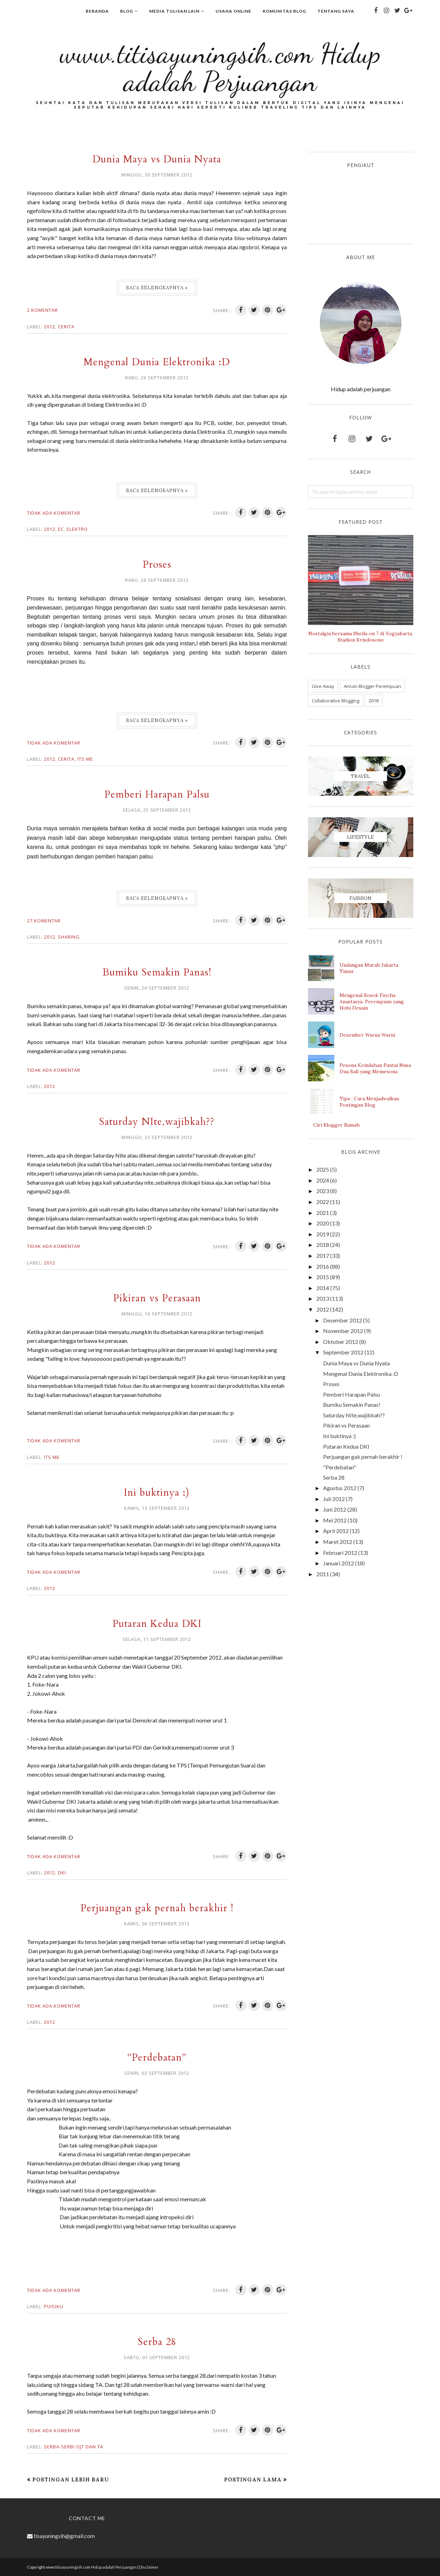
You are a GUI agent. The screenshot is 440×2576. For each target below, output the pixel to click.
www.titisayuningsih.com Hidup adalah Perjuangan (220, 67)
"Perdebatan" (157, 2057)
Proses (157, 564)
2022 (322, 1201)
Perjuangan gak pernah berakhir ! (156, 1908)
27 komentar (44, 920)
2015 (322, 1277)
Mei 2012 (335, 1520)
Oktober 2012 (340, 1341)
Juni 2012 (334, 1509)
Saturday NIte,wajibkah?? (157, 1121)
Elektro (77, 529)
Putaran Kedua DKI (157, 1623)
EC (61, 529)
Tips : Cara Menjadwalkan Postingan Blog (369, 1101)
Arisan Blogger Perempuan (372, 686)
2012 (49, 326)
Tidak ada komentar (53, 513)
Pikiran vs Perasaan (157, 1298)
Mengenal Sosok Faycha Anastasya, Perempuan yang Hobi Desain (372, 1001)
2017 (322, 1255)
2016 (322, 1266)
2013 (322, 1298)
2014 (322, 1287)
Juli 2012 (334, 1498)
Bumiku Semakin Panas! (157, 972)
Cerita (66, 326)
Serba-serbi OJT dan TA (73, 2446)
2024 (322, 1180)
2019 (322, 1234)
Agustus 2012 (339, 1488)
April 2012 (336, 1530)
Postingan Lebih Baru (70, 2479)
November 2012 (343, 1330)
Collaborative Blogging (335, 700)
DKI (62, 1872)
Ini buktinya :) (157, 1492)
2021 (322, 1212)
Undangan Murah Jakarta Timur (369, 968)
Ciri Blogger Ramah (336, 1125)
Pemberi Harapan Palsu (156, 794)
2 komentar (42, 310)
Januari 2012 (338, 1563)
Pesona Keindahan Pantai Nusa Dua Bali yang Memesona (375, 1068)
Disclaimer (149, 2567)
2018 (374, 700)
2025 (322, 1169)
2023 (322, 1190)
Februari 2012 (340, 1552)
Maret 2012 (337, 1541)
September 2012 (343, 1352)
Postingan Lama (253, 2479)
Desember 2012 (342, 1320)
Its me (85, 759)
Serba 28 (157, 2341)
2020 (322, 1223)
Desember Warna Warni (367, 1035)
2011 (322, 1574)
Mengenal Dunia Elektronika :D (157, 362)
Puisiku (53, 2306)
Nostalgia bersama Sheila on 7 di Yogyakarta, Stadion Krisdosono (360, 636)
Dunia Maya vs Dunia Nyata (157, 159)
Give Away (323, 686)
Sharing (69, 937)
